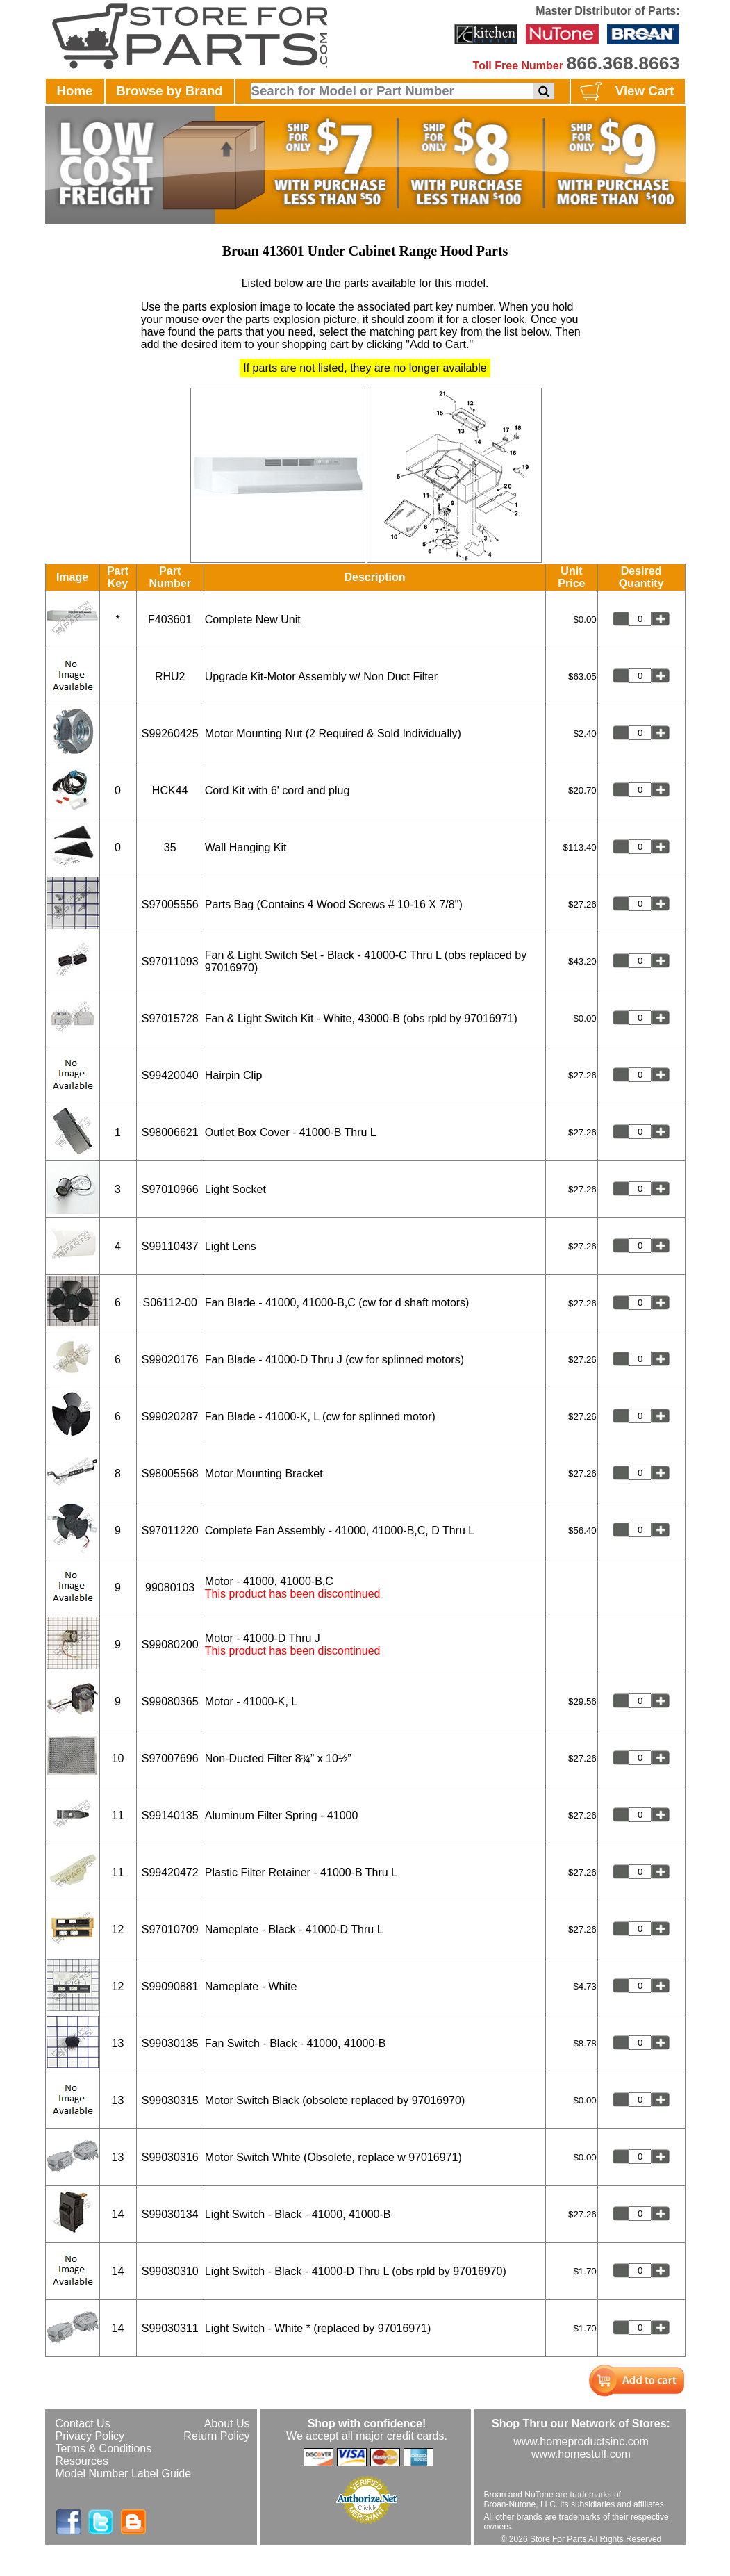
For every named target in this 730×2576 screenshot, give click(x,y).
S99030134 (170, 2214)
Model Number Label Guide (124, 2473)
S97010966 (170, 1189)
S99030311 (170, 2328)
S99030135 (170, 2043)
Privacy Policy (90, 2436)
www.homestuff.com (581, 2454)
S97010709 (170, 1929)
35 (170, 847)
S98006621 (170, 1132)
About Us (227, 2423)
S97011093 (170, 961)
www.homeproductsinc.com (581, 2441)
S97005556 (170, 904)
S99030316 (170, 2157)
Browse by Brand (169, 90)
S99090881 (170, 1986)
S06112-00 (170, 1302)
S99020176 (170, 1359)
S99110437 (170, 1246)
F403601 (170, 619)
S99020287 (170, 1416)
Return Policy (216, 2436)
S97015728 (170, 1018)
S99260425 (170, 733)
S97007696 (170, 1758)
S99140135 (170, 1815)
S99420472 (170, 1872)
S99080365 (170, 1701)
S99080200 (170, 1644)
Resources (82, 2461)
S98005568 (170, 1473)
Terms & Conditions (104, 2448)
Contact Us (83, 2423)
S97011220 (170, 1530)
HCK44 (170, 790)
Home (75, 90)
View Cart (625, 91)
